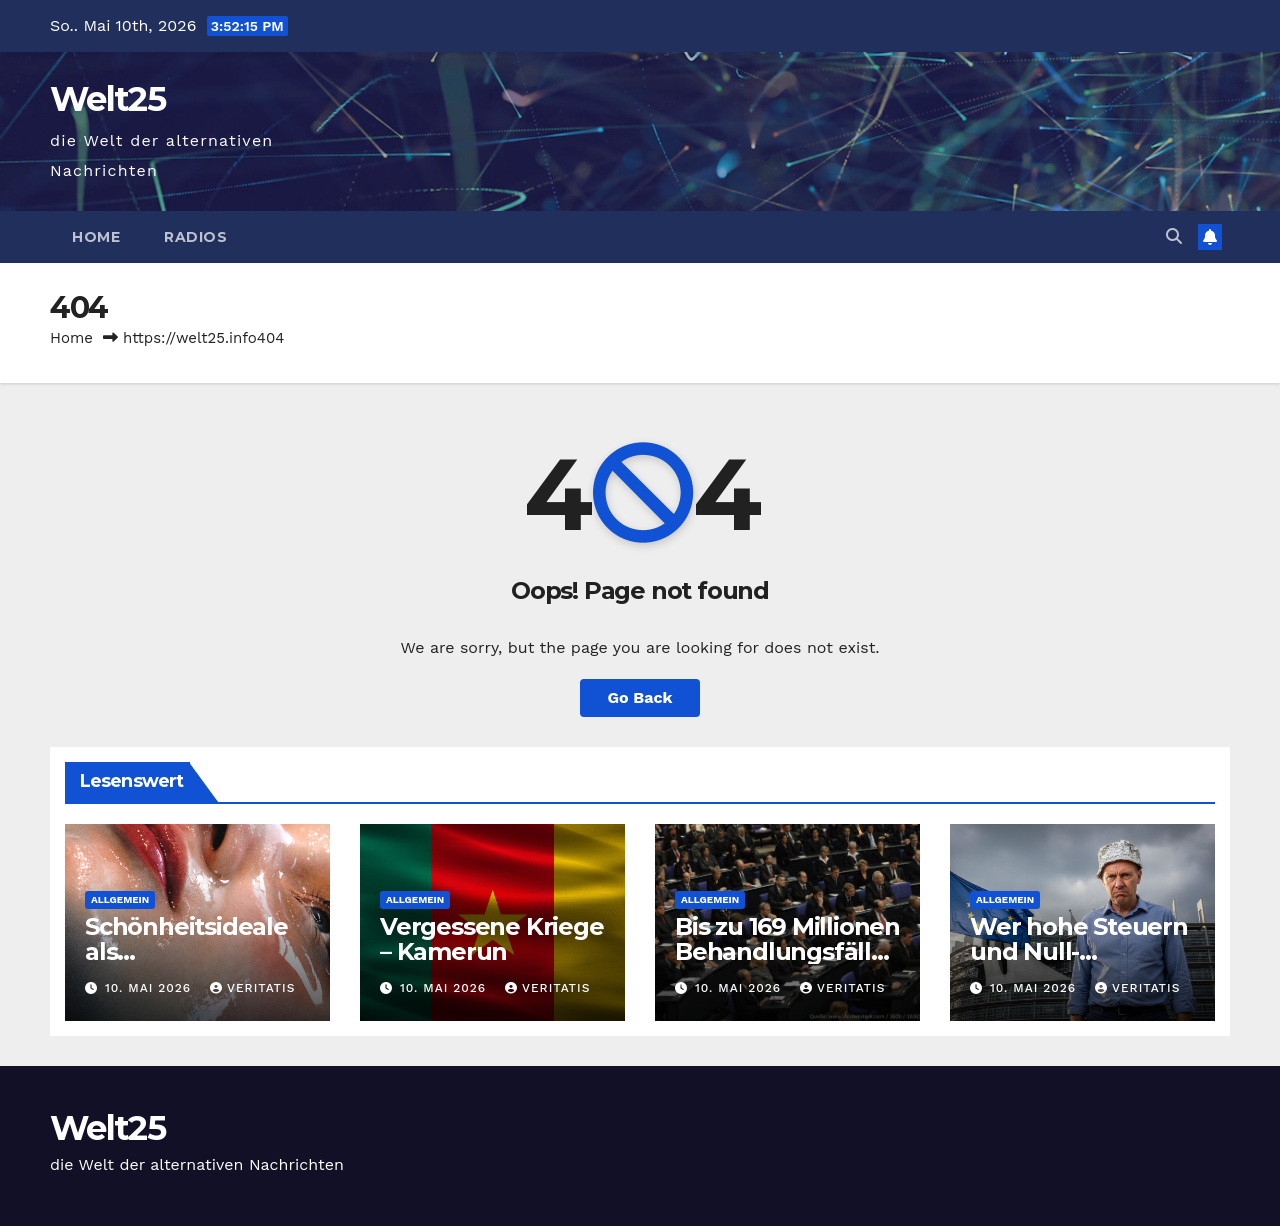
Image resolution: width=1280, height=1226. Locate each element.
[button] (1174, 236)
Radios (195, 237)
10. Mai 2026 (150, 988)
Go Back (640, 697)
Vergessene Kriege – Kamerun (492, 939)
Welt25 (107, 99)
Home (96, 237)
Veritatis (252, 988)
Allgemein (120, 899)
